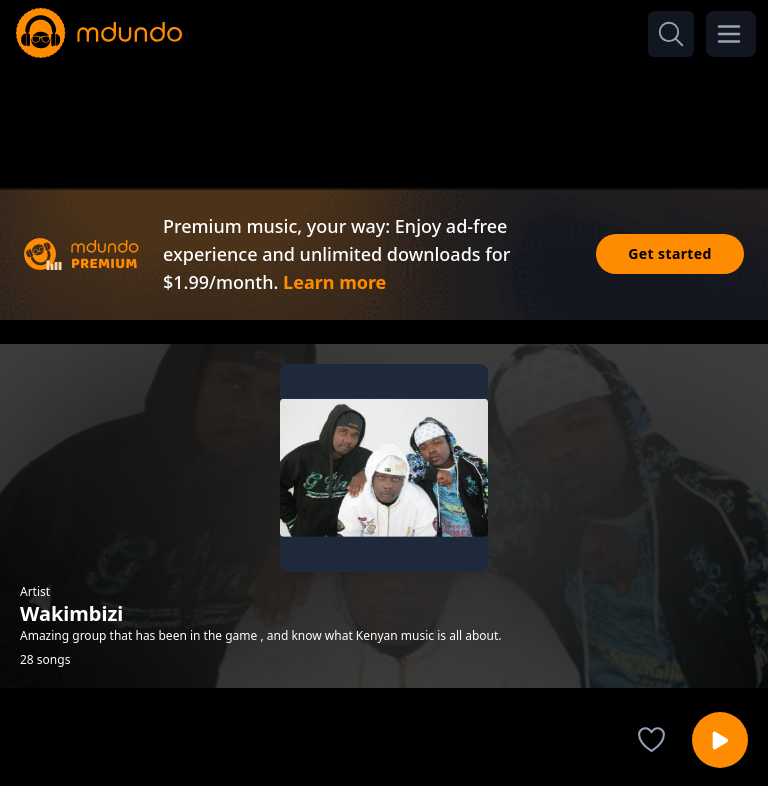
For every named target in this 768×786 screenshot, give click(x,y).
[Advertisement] (384, 118)
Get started (670, 253)
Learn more (334, 282)
